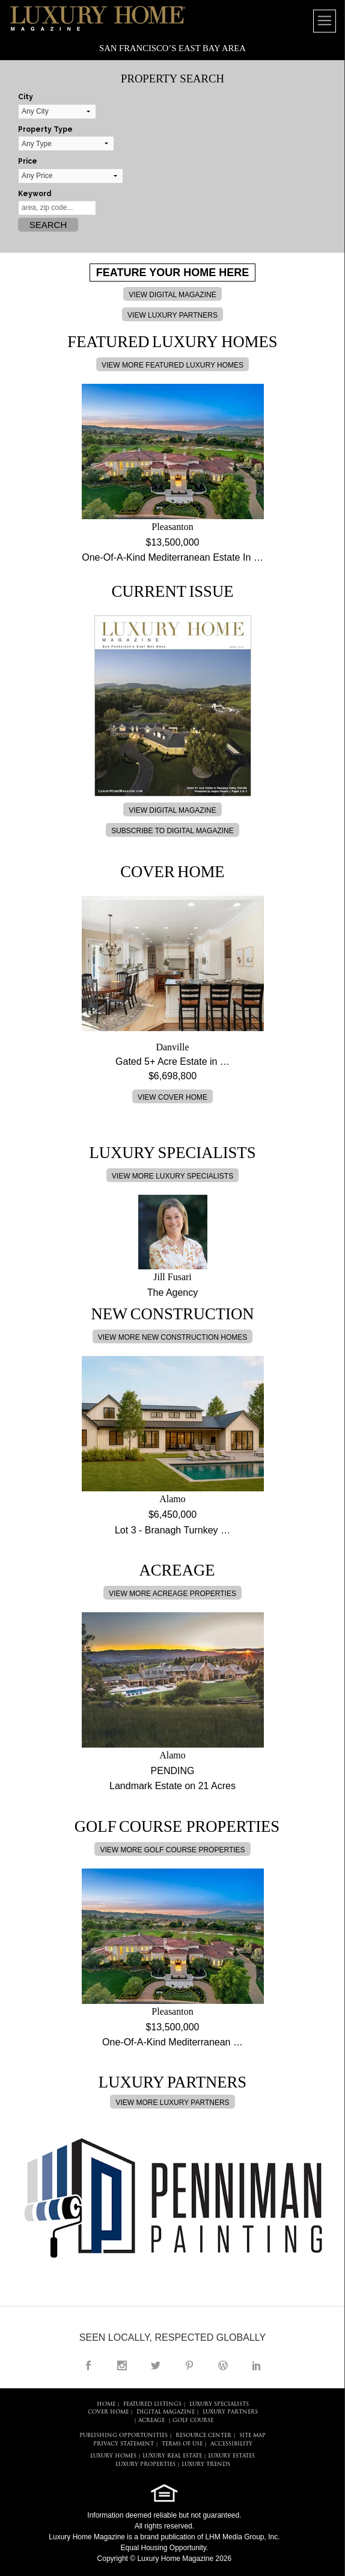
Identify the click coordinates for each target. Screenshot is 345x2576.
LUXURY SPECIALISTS (219, 2404)
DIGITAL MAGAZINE (165, 2412)
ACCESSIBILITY (231, 2444)
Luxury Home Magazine (87, 2537)
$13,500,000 (173, 542)
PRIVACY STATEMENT (123, 2444)
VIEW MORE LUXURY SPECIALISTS (172, 1176)
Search (48, 225)
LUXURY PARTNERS (230, 2412)
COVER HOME (108, 2412)
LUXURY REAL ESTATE (172, 2456)
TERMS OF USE (182, 2444)
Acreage (151, 2420)
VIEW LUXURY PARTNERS (172, 315)
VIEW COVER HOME (172, 1097)
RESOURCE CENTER (203, 2435)
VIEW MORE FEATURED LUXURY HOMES (172, 365)
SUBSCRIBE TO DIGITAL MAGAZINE (172, 831)
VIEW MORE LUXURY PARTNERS (172, 2102)
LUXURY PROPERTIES (145, 2464)
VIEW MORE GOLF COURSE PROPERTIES (172, 1850)
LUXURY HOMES (113, 2456)
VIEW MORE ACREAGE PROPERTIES (172, 1593)
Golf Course (192, 2420)
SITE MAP (252, 2435)
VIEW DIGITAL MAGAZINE (172, 295)
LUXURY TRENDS (206, 2464)
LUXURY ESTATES (231, 2456)
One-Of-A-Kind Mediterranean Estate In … (172, 557)
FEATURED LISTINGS (152, 2404)
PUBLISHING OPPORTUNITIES (123, 2435)
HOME (106, 2404)
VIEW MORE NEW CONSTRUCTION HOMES (173, 1337)
